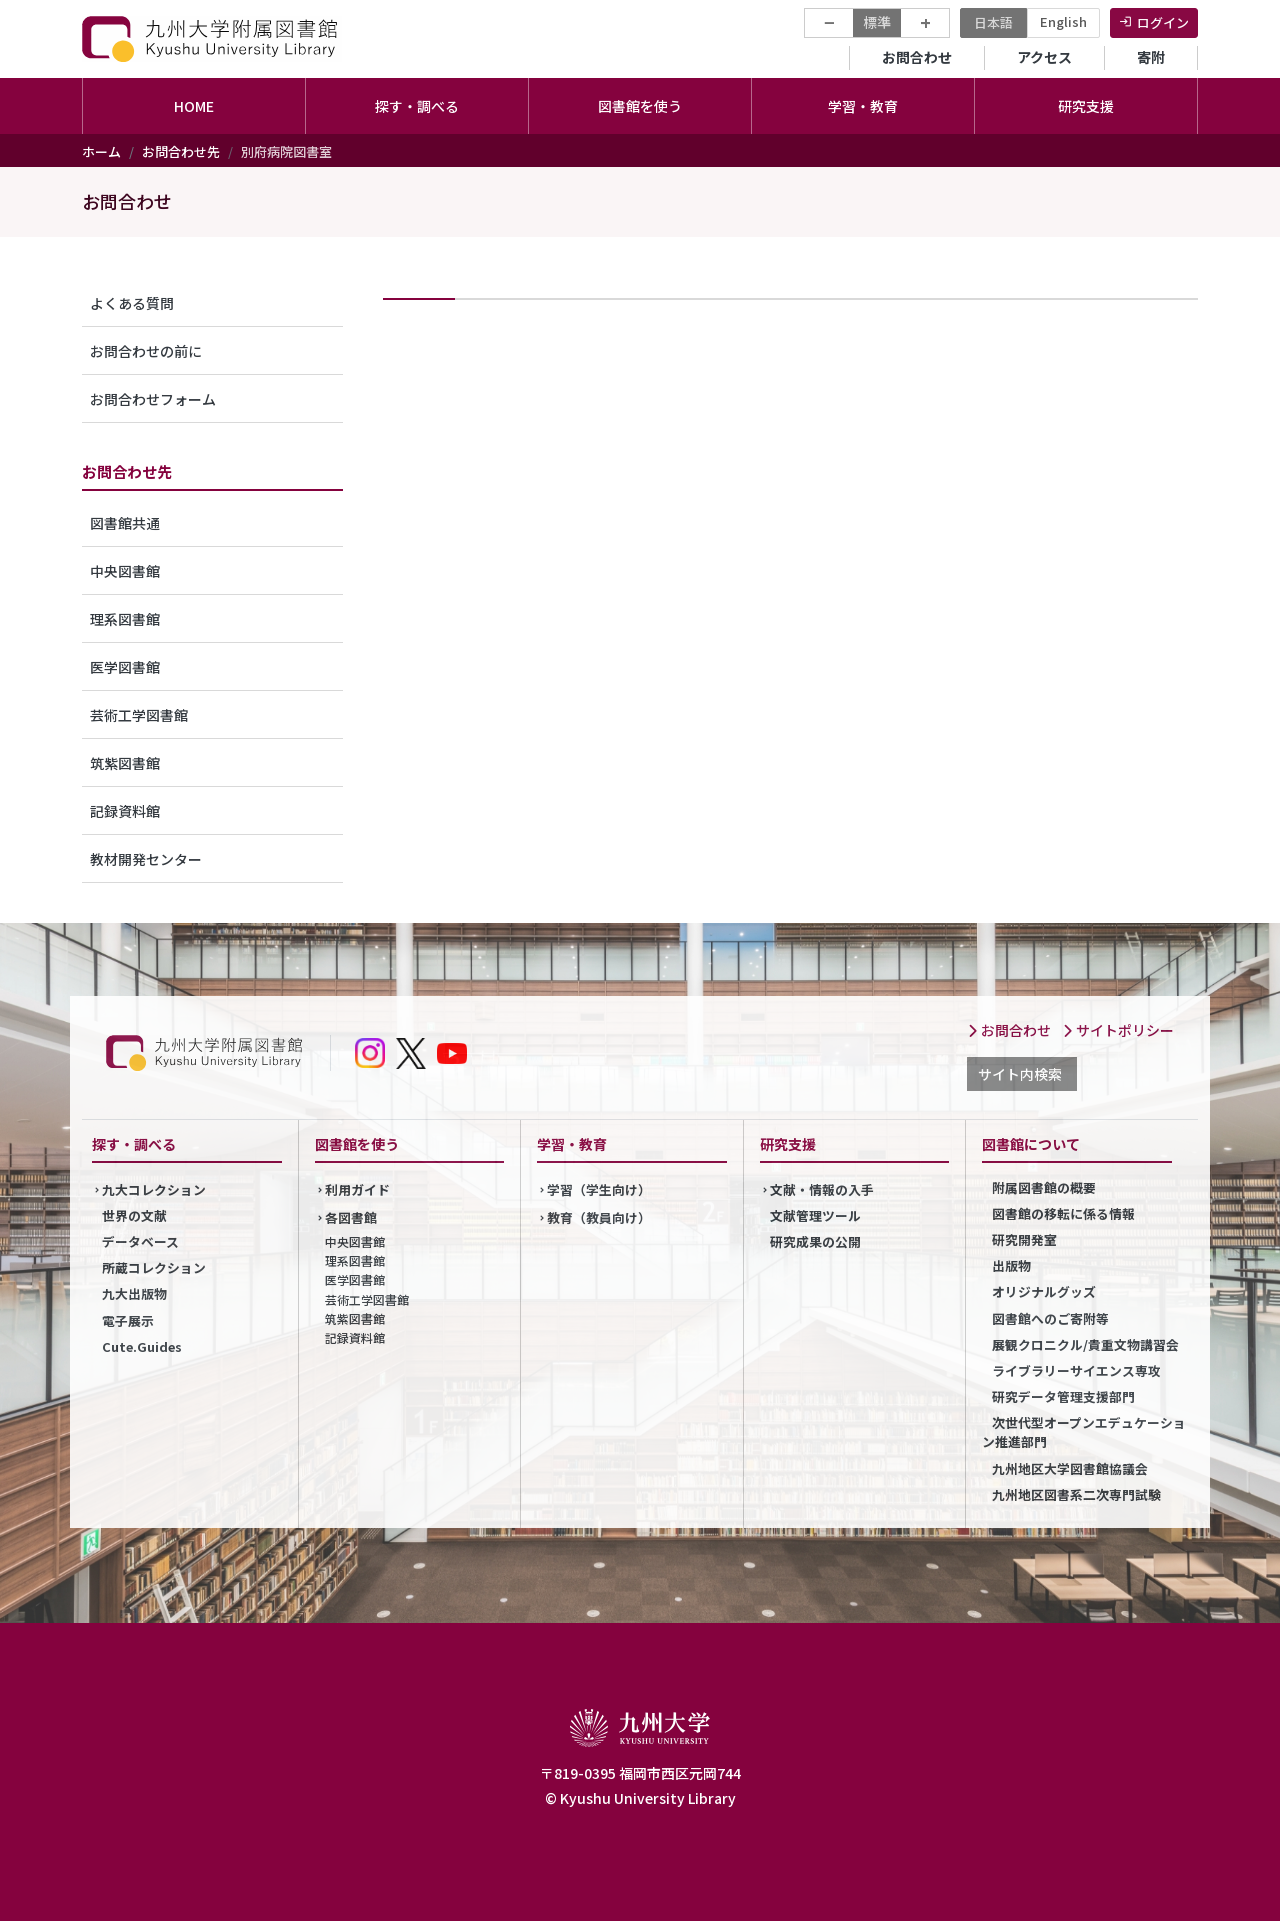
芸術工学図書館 (139, 715)
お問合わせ (917, 57)
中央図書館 (125, 571)
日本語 (993, 22)
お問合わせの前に (146, 351)
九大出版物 (134, 1293)
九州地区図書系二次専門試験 (1076, 1494)
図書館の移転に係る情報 (1063, 1213)
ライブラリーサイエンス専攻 (1076, 1370)
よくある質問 (132, 303)
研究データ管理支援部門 (1063, 1396)
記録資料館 (125, 811)
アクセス (1044, 57)
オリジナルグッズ (1044, 1291)
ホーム (101, 151)
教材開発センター (146, 859)
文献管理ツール (815, 1215)
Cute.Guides (142, 1346)
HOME (194, 106)
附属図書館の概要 (1044, 1187)
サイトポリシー (1118, 1030)
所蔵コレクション (154, 1267)
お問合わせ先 (181, 151)
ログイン (1163, 22)
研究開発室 (1024, 1239)
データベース (140, 1241)
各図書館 (351, 1217)
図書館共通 (125, 523)
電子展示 (128, 1320)
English (1063, 21)
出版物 (1011, 1265)
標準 (877, 22)
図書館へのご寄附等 (1050, 1318)
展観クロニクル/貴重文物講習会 (1085, 1344)
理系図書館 (125, 619)
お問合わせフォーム (153, 399)
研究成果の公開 (815, 1241)
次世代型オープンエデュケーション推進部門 (1084, 1432)
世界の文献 (134, 1215)
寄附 (1151, 57)
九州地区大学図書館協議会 (1070, 1468)
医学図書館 (125, 667)
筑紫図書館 (125, 763)
